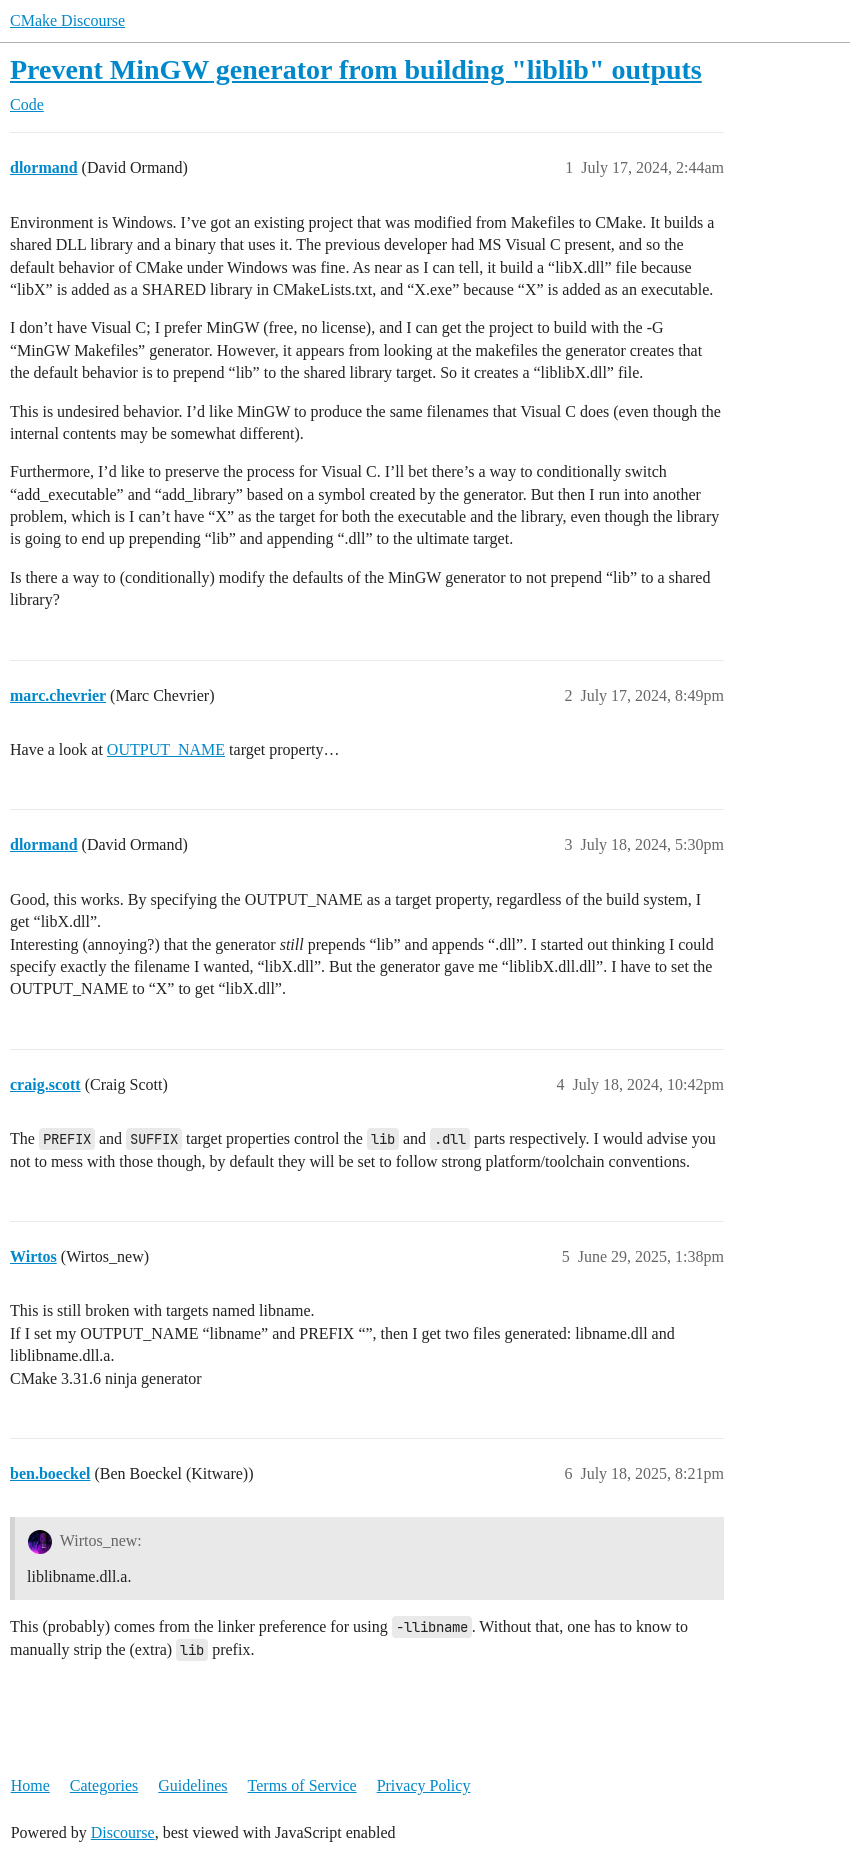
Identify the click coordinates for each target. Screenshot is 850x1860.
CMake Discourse (67, 20)
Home (30, 1785)
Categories (104, 1785)
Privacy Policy (424, 1785)
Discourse (123, 1832)
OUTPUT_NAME (166, 749)
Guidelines (192, 1785)
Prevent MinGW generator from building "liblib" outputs (356, 69)
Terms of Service (302, 1785)
